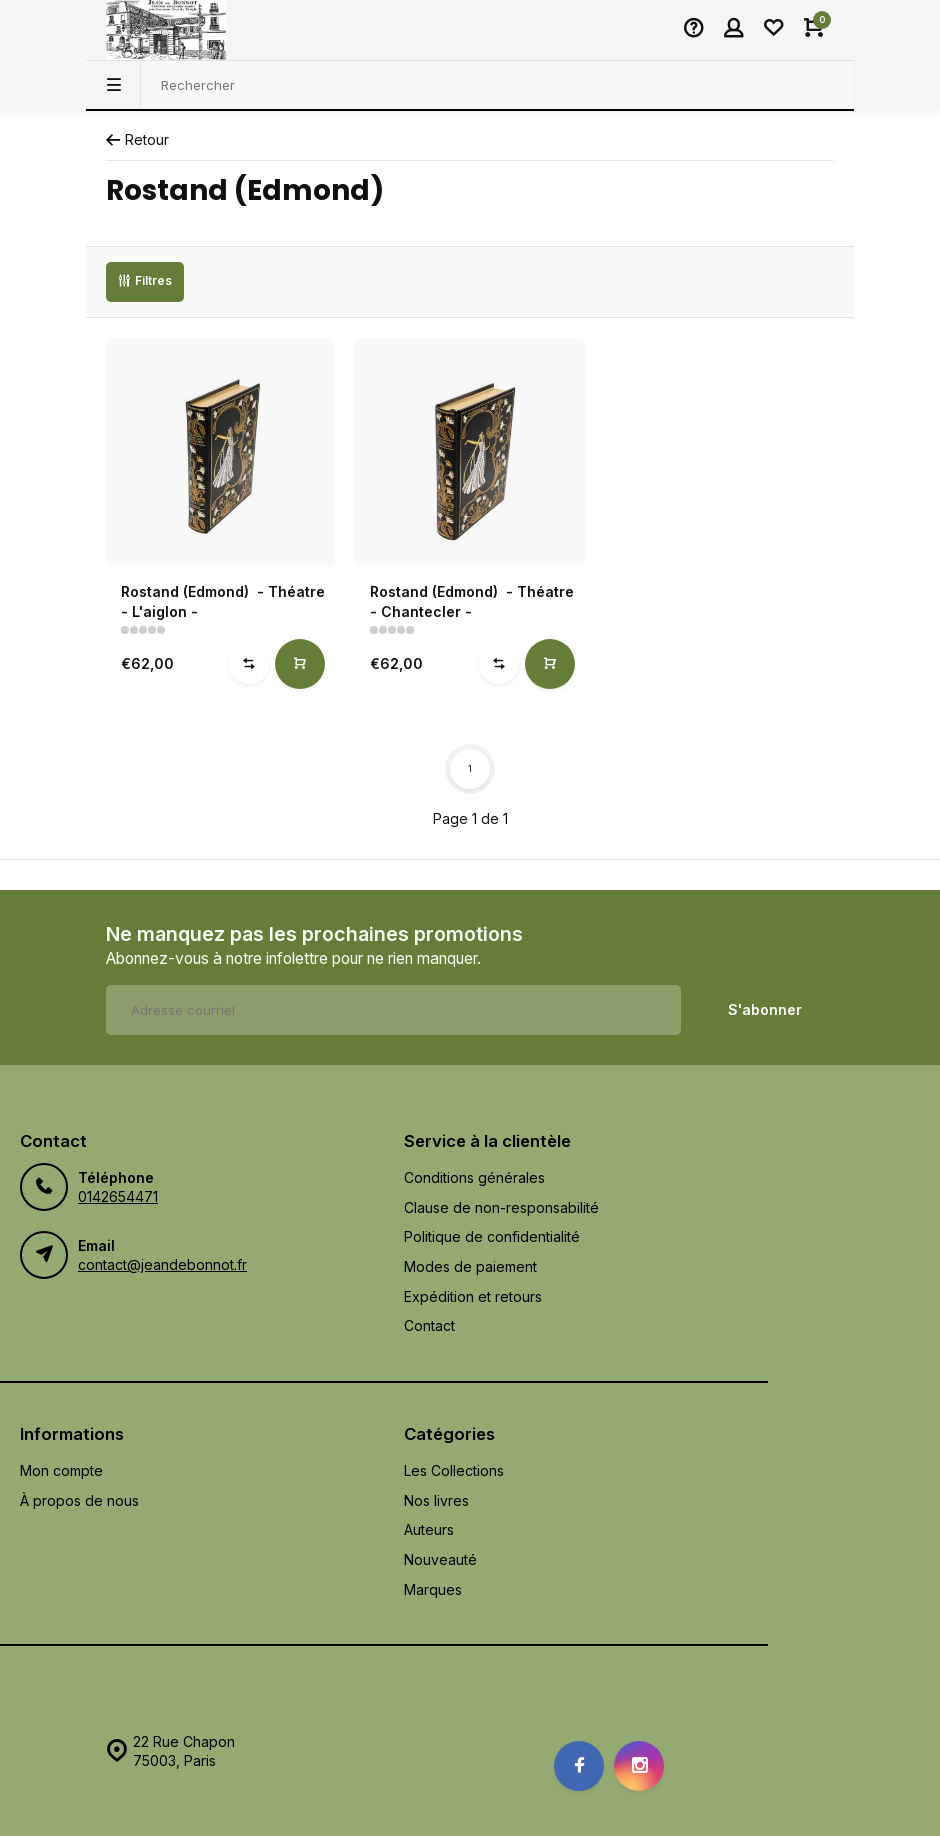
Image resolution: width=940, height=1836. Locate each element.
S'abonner (765, 1009)
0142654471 (118, 1196)
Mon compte (61, 1470)
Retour (137, 139)
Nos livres (436, 1500)
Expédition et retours (473, 1296)
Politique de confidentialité (492, 1236)
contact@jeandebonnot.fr (162, 1264)
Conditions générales (474, 1177)
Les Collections (454, 1470)
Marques (433, 1589)
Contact (429, 1325)
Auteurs (429, 1529)
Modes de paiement (470, 1266)
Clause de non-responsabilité (501, 1207)
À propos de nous (79, 1500)
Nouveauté (440, 1559)
